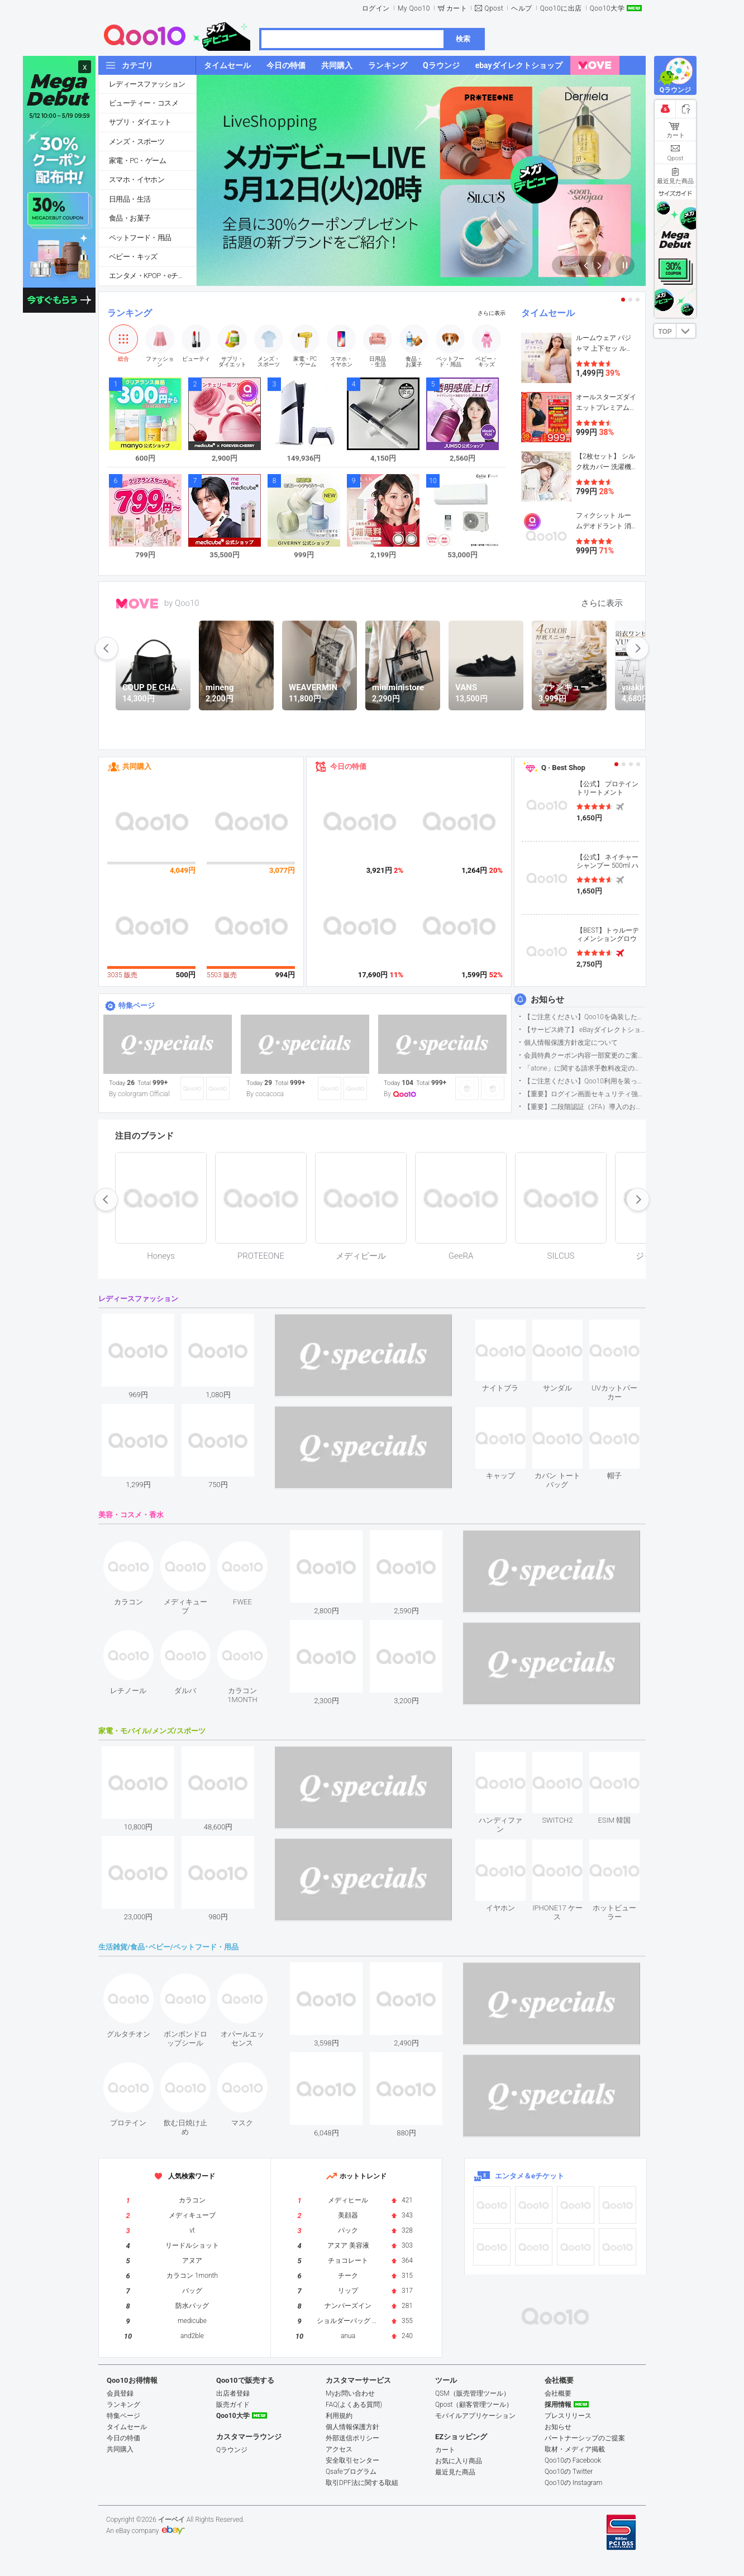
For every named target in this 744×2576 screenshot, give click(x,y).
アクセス (339, 2449)
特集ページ (136, 1005)
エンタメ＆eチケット (529, 2176)
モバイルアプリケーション (475, 2416)
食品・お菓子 (129, 218)
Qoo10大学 (607, 8)
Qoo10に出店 (561, 8)
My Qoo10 (414, 8)
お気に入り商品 (458, 2461)
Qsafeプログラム (351, 2471)
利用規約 (339, 2416)
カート (457, 8)
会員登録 (120, 2393)
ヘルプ (521, 8)
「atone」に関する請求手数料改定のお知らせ (584, 1068)
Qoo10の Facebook (573, 2460)
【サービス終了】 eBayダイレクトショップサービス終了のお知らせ (584, 1030)
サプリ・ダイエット (140, 122)
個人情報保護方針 (352, 2427)
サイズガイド (675, 193)
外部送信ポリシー (352, 2438)
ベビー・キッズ (133, 256)
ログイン (376, 8)
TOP (664, 332)
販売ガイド (233, 2404)
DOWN (685, 331)
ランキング (129, 313)
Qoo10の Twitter (569, 2471)
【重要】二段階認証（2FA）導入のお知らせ (584, 1107)
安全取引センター (352, 2460)
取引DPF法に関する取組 (362, 2483)
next (637, 648)
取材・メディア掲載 (575, 2449)
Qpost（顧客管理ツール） (474, 2404)
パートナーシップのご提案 (585, 2438)
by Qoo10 (181, 603)
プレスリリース (568, 2416)
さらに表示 (491, 313)
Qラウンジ (231, 2450)
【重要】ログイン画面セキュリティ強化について (584, 1094)
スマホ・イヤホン (136, 179)
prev (106, 648)
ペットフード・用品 (140, 237)
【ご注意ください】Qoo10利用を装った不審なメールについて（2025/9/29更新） (584, 1081)
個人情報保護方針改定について (571, 1042)
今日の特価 (348, 766)
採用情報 (558, 2404)
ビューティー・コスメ (143, 103)
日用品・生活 (129, 199)
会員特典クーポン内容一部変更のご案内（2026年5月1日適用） (584, 1055)
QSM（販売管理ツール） (472, 2393)
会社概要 (558, 2393)
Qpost (493, 8)
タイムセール (548, 313)
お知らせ (547, 1000)
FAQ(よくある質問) (354, 2404)
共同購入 (136, 766)
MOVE (137, 603)
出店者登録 (233, 2393)
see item (510, 1328)
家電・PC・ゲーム (137, 160)
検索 (463, 39)
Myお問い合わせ (350, 2393)
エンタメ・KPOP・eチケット (152, 275)
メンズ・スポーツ (136, 141)
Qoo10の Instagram (574, 2483)
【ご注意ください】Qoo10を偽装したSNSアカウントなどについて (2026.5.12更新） (584, 1017)
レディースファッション (147, 84)
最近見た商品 (455, 2472)
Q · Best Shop (563, 767)
